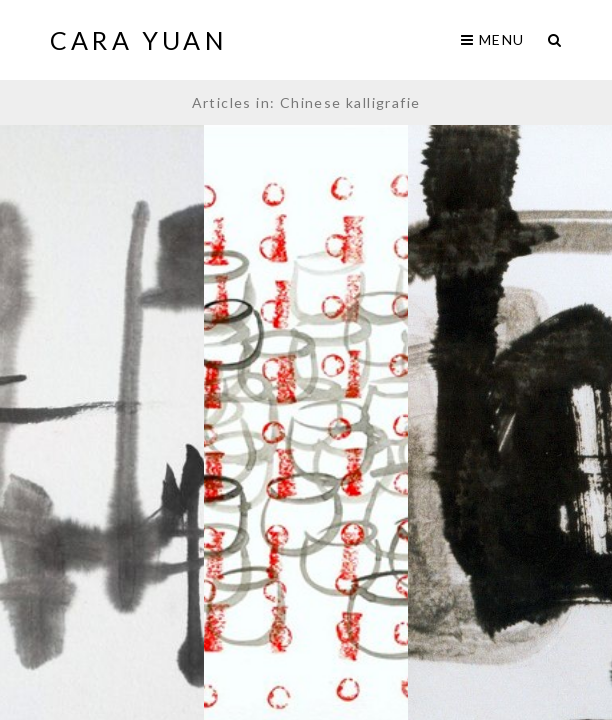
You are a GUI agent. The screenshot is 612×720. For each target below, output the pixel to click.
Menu (492, 39)
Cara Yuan (139, 40)
